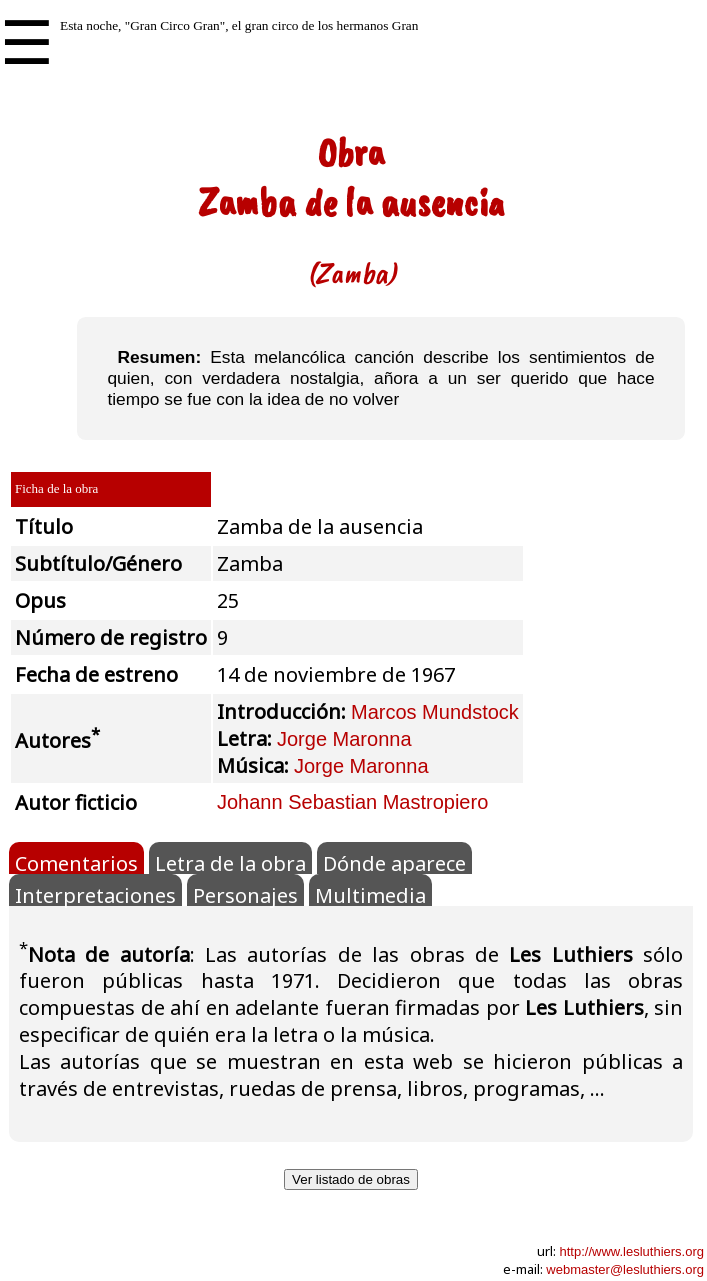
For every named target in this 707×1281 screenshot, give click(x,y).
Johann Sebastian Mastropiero (352, 802)
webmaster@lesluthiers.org (625, 1269)
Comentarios (76, 862)
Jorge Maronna (344, 739)
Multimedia (370, 894)
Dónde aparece (394, 862)
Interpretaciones (95, 894)
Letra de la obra (230, 862)
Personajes (245, 894)
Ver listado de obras (351, 1179)
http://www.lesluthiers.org (631, 1251)
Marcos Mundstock (435, 712)
